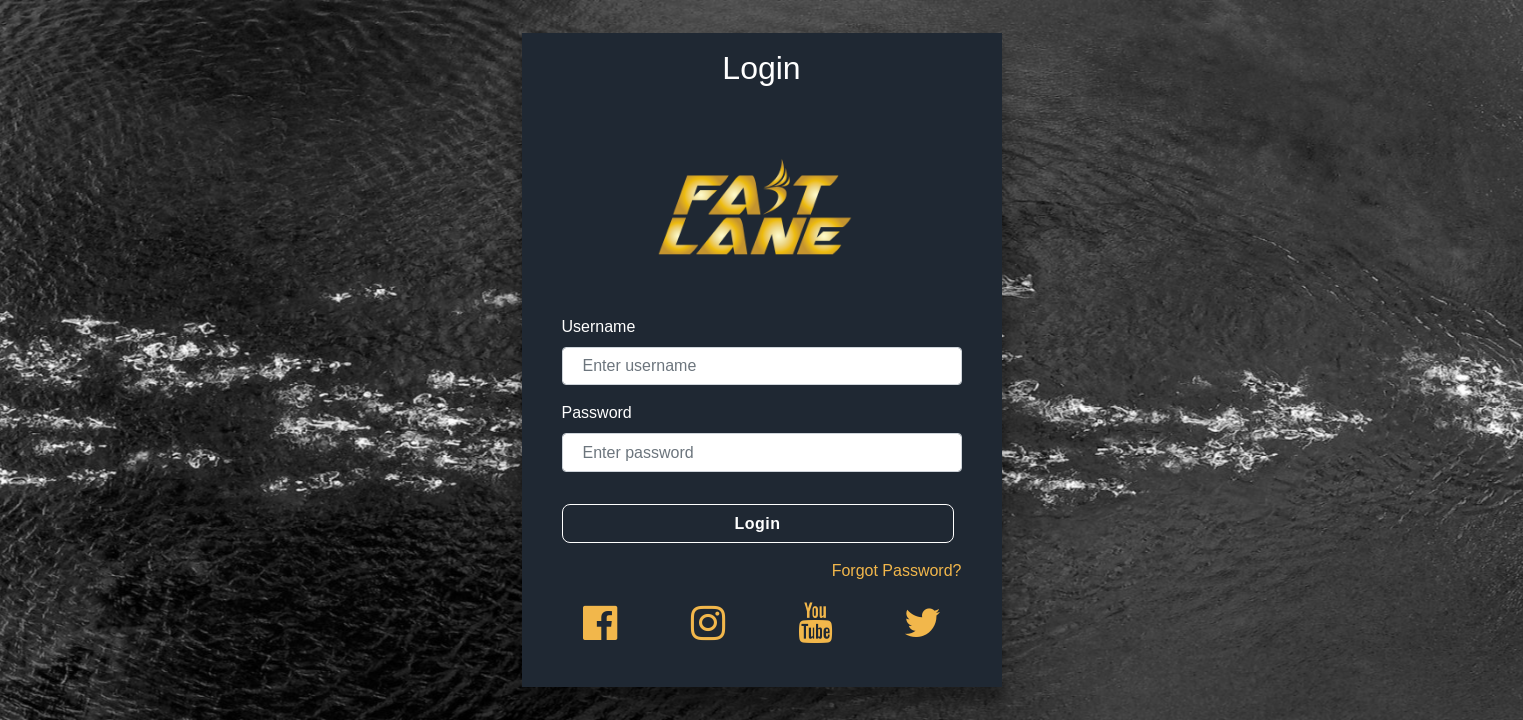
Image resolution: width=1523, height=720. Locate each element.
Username (599, 326)
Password (597, 412)
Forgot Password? (897, 570)
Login (757, 523)
